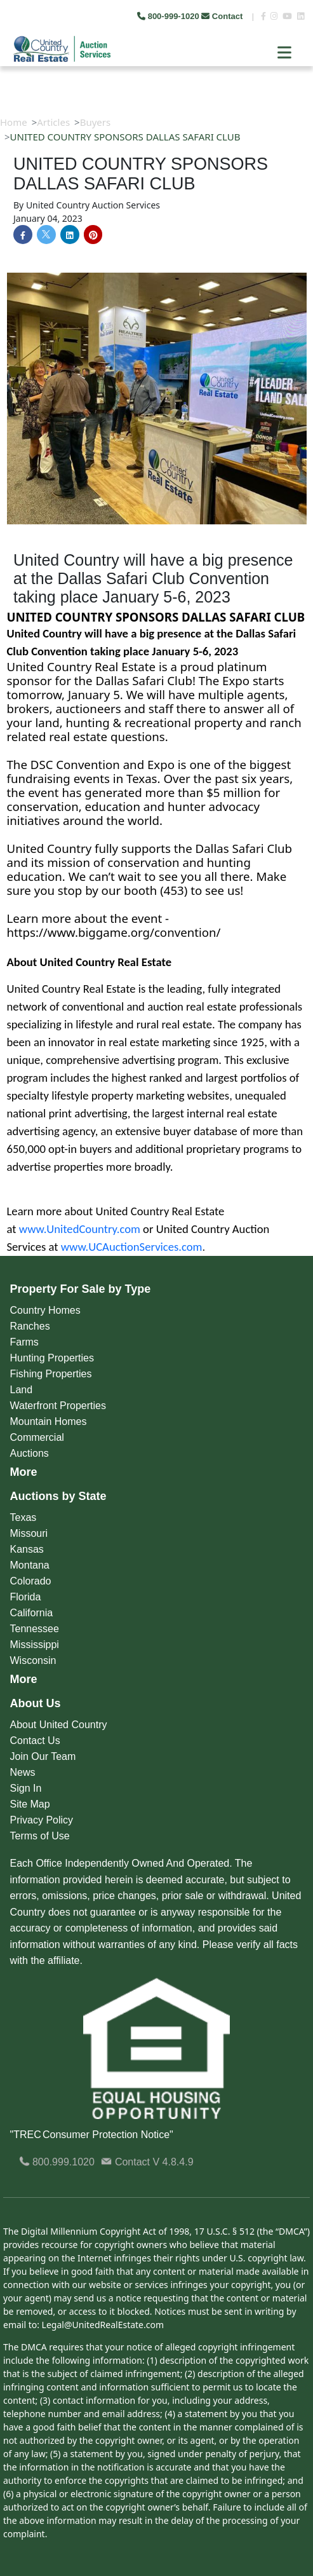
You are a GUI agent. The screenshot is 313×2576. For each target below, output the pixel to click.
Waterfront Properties (58, 1405)
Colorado (30, 1581)
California (31, 1612)
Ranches (30, 1326)
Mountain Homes (48, 1421)
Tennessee (34, 1628)
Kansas (27, 1549)
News (23, 1772)
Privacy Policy (42, 1820)
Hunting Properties (52, 1358)
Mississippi (34, 1644)
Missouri (29, 1533)
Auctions (29, 1453)
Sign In (26, 1788)
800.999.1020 (57, 2162)
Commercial (37, 1437)
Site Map (30, 1804)
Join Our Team (43, 1756)
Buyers (95, 122)
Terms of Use (40, 1835)
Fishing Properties (51, 1373)
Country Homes (45, 1310)
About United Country (58, 1724)
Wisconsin (33, 1660)
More (23, 1472)
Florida (25, 1596)
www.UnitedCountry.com (79, 1229)
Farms (24, 1342)
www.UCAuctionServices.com (132, 1246)
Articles (53, 122)
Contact (223, 16)
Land (21, 1389)
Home (13, 122)
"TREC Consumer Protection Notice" (91, 2134)
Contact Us (35, 1740)
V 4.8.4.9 (173, 2162)
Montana (30, 1565)
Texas (23, 1517)
